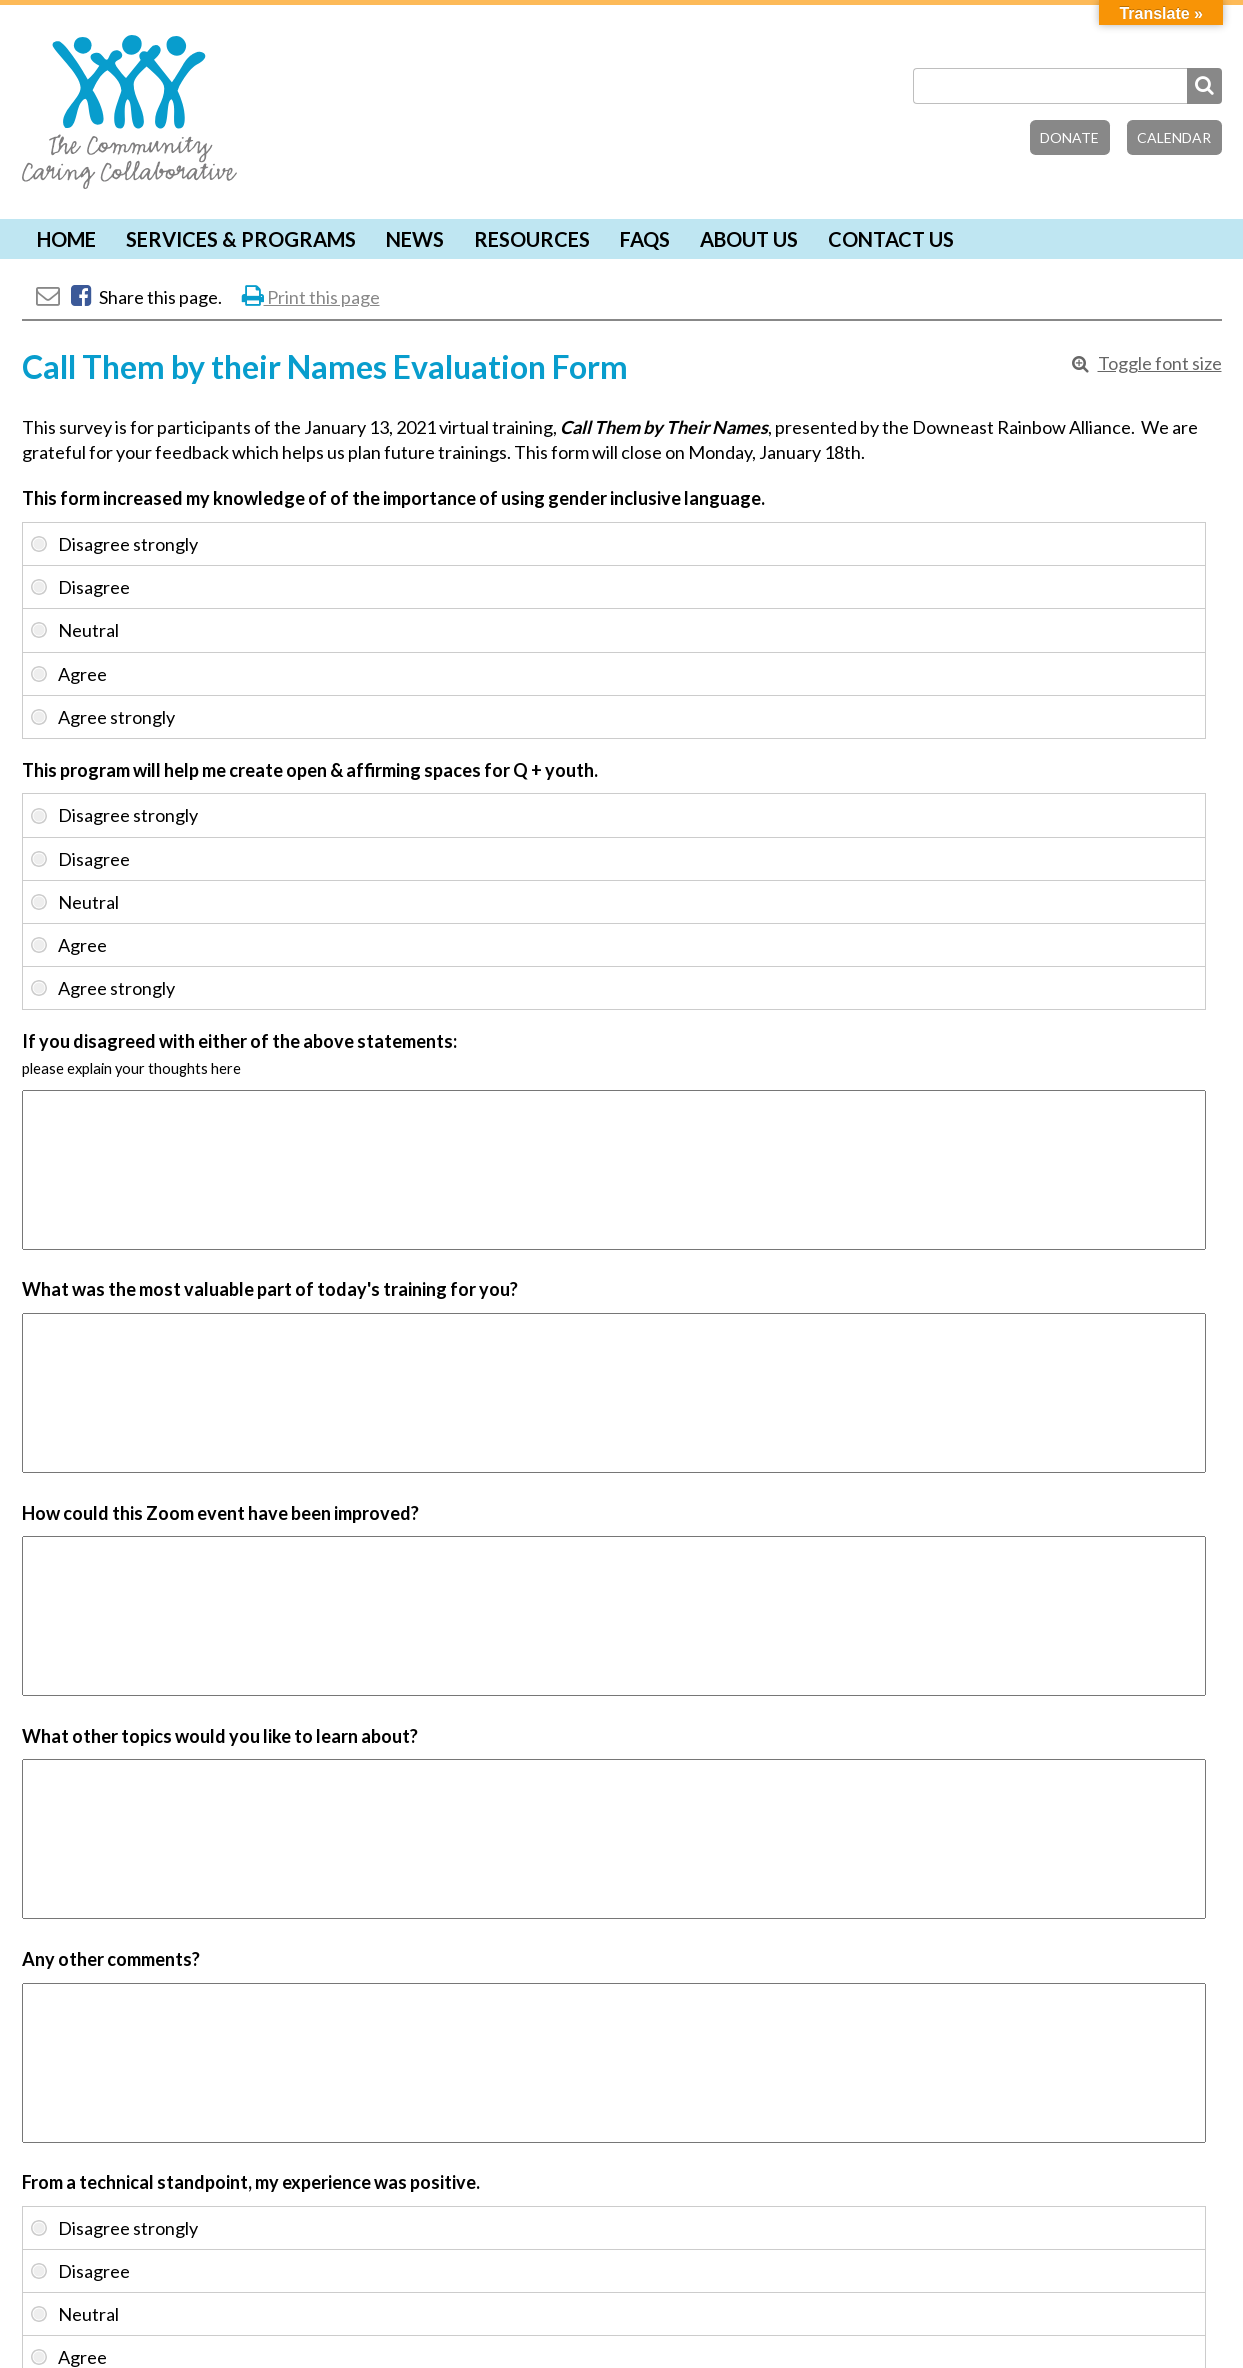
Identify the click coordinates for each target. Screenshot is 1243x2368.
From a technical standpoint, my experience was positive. (251, 2182)
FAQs (645, 239)
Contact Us (891, 239)
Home (66, 239)
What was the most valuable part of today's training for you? (270, 1289)
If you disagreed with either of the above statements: (239, 1041)
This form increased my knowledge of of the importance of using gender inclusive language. (393, 498)
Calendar (1174, 137)
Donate (1069, 137)
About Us (749, 239)
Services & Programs (241, 239)
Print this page (311, 297)
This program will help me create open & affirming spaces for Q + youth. (310, 770)
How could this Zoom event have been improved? (220, 1513)
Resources (532, 239)
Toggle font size (1160, 363)
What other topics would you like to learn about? (220, 1736)
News (415, 239)
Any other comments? (111, 1959)
